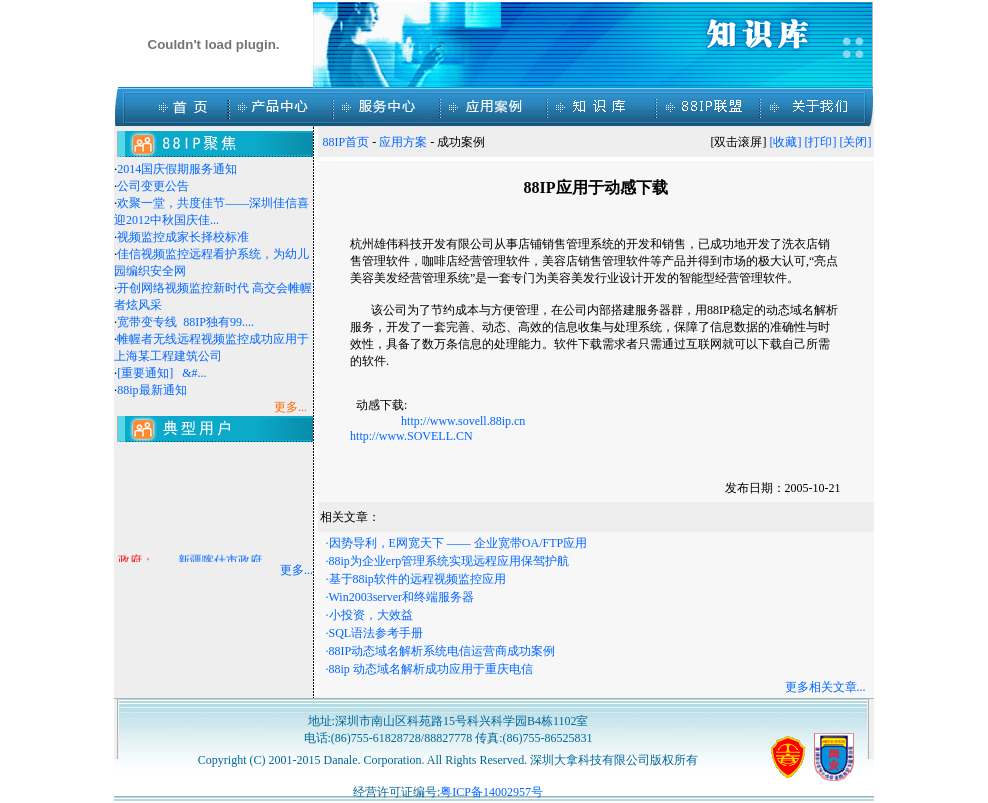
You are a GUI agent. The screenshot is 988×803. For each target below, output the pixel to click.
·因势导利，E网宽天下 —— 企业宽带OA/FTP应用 (457, 543)
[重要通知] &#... (161, 373)
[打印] (821, 142)
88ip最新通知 (151, 390)
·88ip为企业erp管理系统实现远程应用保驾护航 (448, 561)
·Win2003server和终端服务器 (400, 597)
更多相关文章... (825, 687)
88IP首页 (346, 142)
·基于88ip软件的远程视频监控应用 (416, 579)
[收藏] (786, 142)
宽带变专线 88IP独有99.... (185, 322)
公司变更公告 (153, 186)
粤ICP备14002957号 (491, 792)
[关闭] (856, 142)
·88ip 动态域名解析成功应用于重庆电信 (429, 669)
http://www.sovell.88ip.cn (464, 421)
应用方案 (403, 142)
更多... (296, 570)
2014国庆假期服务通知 (177, 169)
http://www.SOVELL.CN (411, 436)
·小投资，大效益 (369, 615)
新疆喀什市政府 (220, 562)
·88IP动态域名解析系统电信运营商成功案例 (441, 651)
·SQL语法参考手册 (375, 633)
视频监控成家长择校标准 (183, 237)
